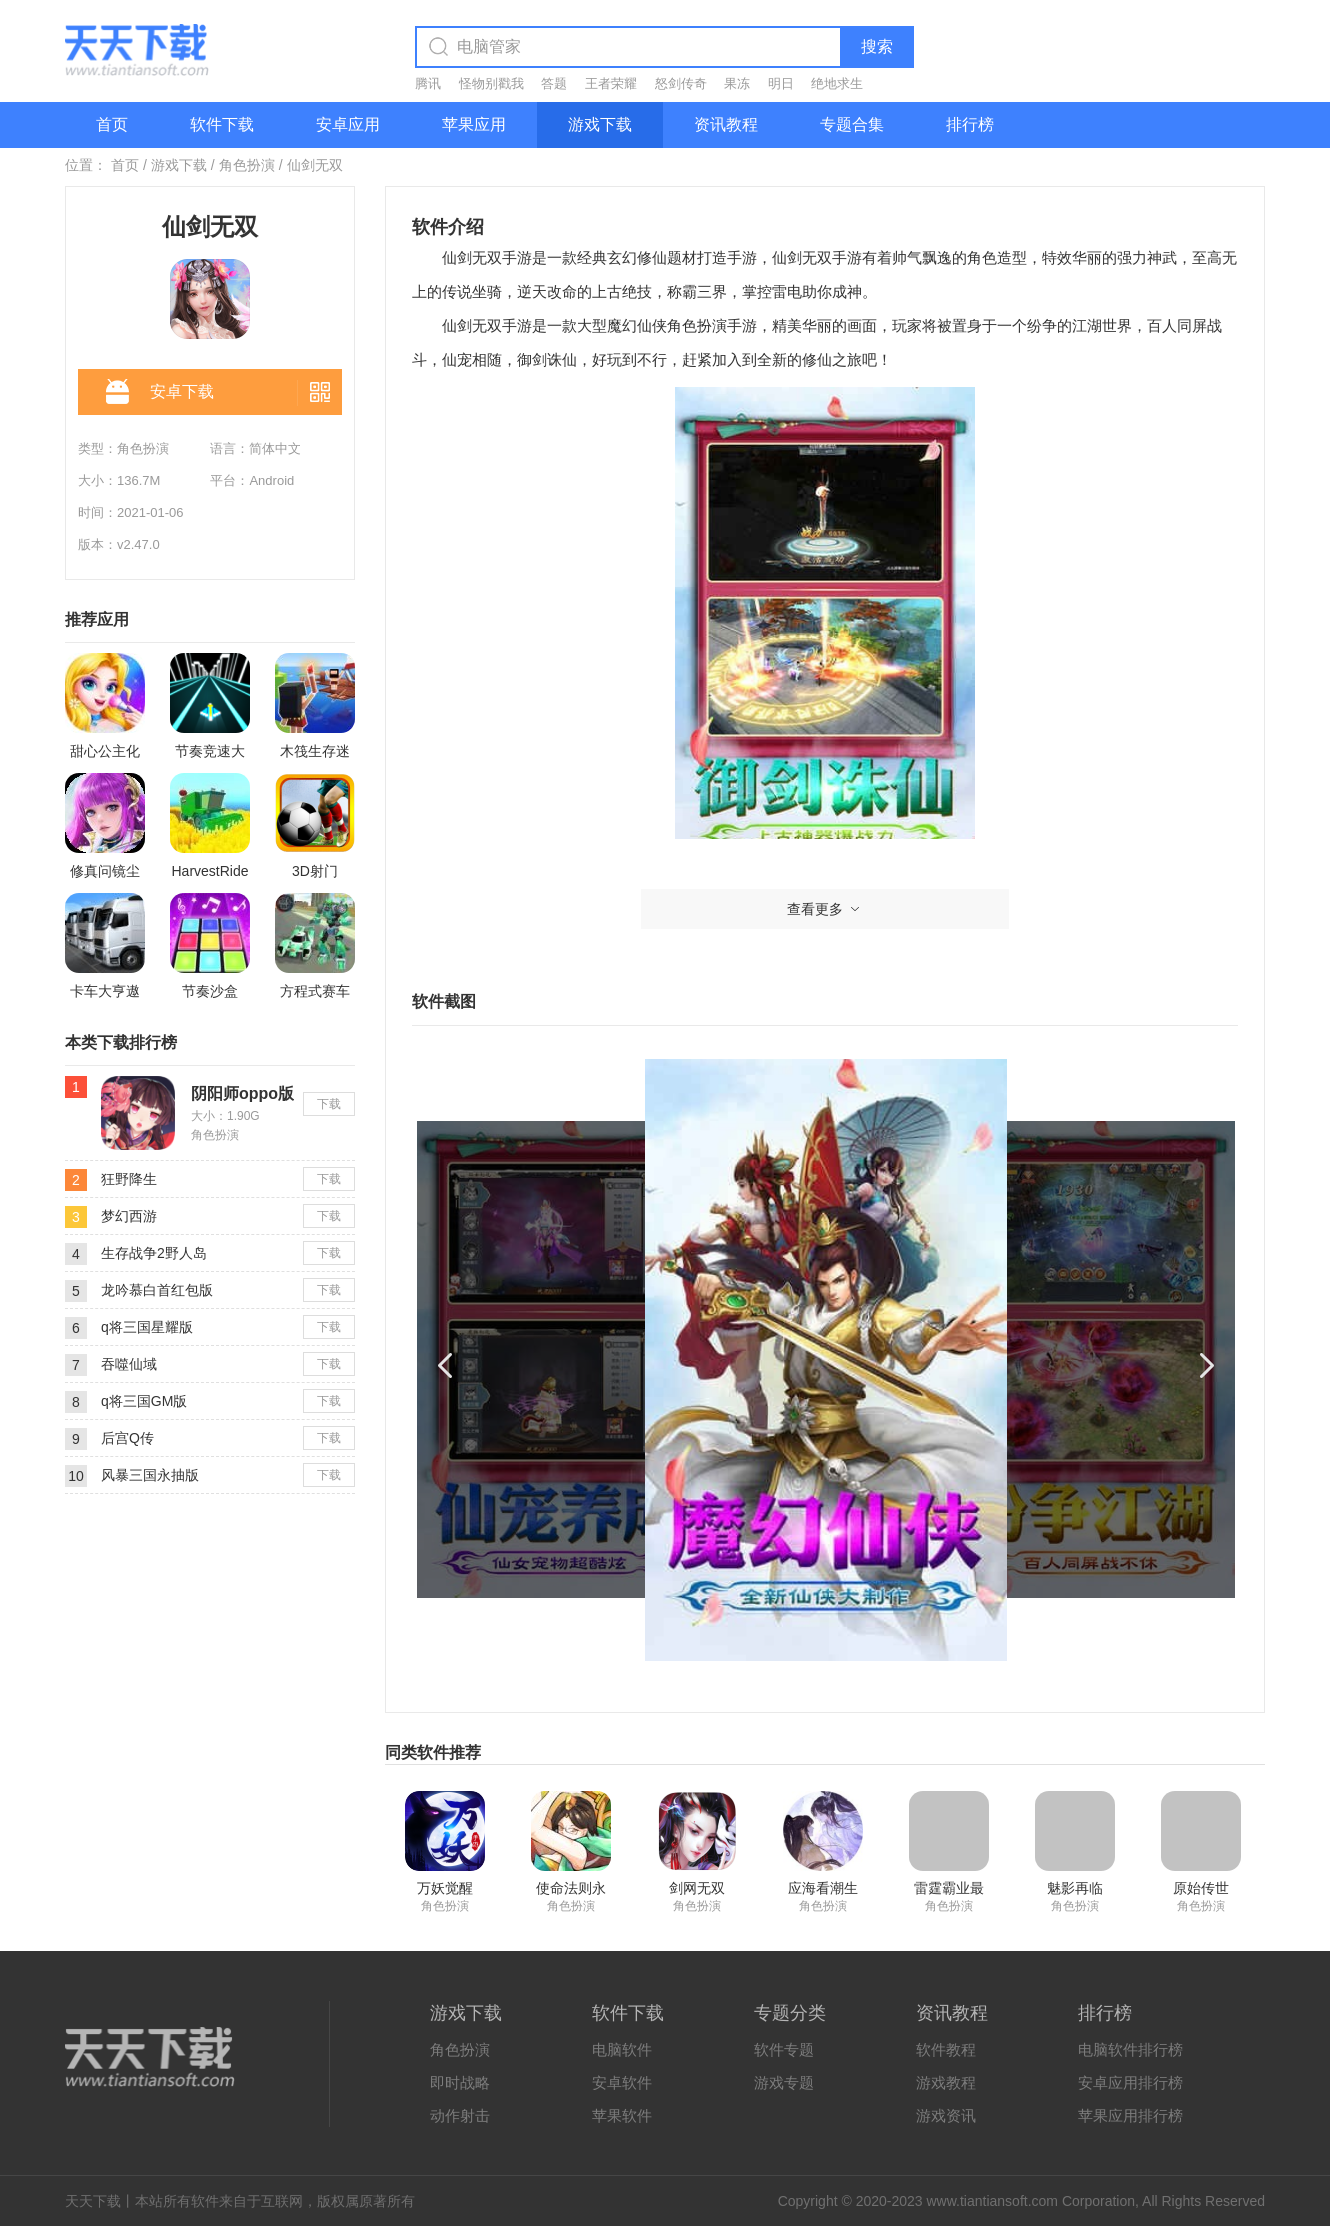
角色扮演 (247, 165)
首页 (112, 124)
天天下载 (93, 2201)
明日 (781, 83)
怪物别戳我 (491, 83)
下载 (329, 1104)
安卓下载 (160, 393)
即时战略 (460, 2082)
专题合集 (852, 124)
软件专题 (784, 2049)
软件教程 (946, 2049)
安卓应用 (348, 124)
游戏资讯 (946, 2115)
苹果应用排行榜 (1130, 2115)
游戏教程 (946, 2082)
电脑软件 (622, 2049)
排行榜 (970, 124)
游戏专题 (784, 2082)
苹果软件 (622, 2115)
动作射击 (460, 2115)
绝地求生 (837, 83)
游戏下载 (600, 124)
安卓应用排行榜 (1130, 2082)
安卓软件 (622, 2082)
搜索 (877, 46)
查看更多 (825, 909)
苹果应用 (474, 124)
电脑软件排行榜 (1130, 2049)
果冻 (737, 83)
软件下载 (222, 124)
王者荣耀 (611, 83)
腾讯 (428, 83)
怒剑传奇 (681, 83)
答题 (554, 83)
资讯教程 (726, 124)
